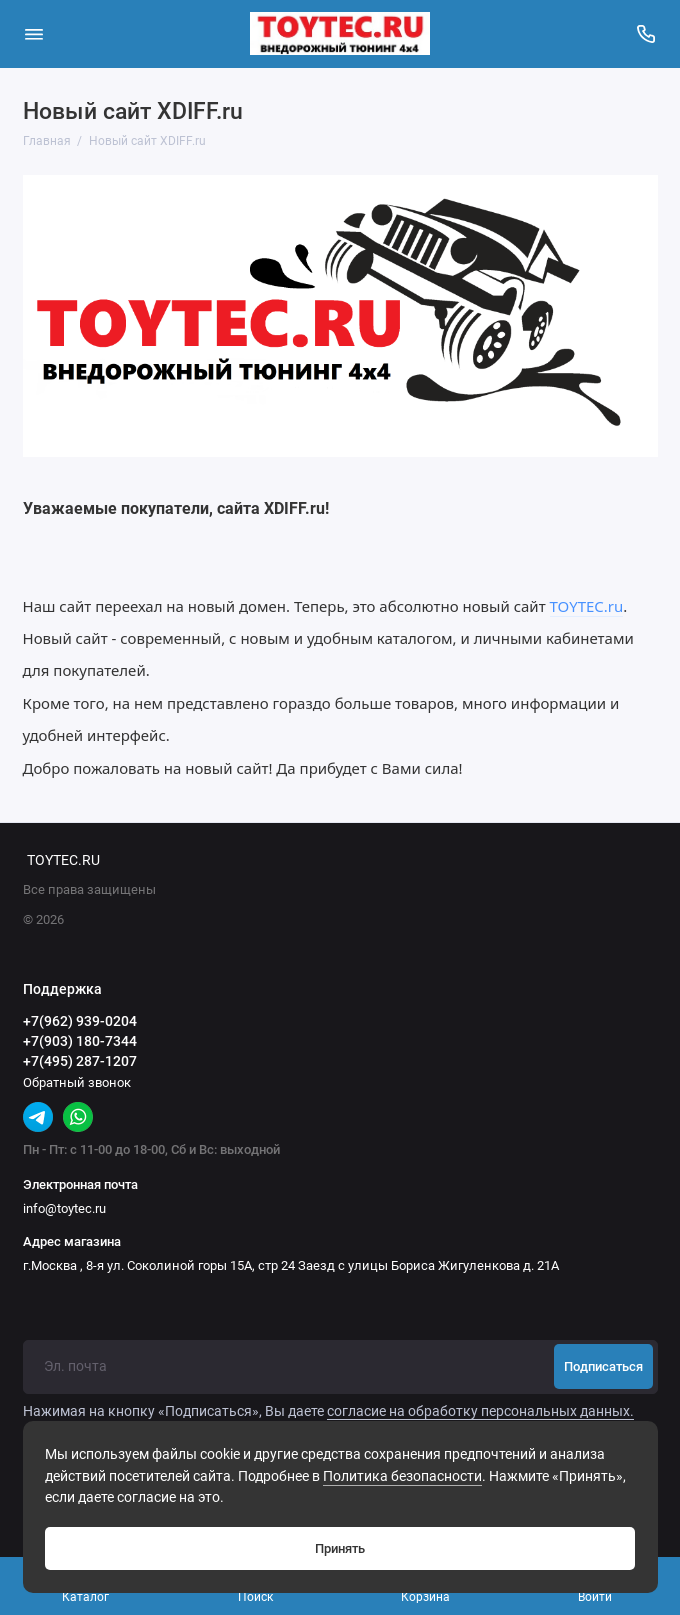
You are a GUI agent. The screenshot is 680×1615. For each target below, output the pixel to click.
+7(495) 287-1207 (80, 1061)
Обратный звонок (77, 1082)
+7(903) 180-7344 (80, 1041)
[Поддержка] (647, 34)
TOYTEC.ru (587, 606)
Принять (340, 1548)
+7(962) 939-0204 (80, 1021)
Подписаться (603, 1366)
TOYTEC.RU (63, 860)
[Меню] (34, 34)
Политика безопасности (402, 1476)
